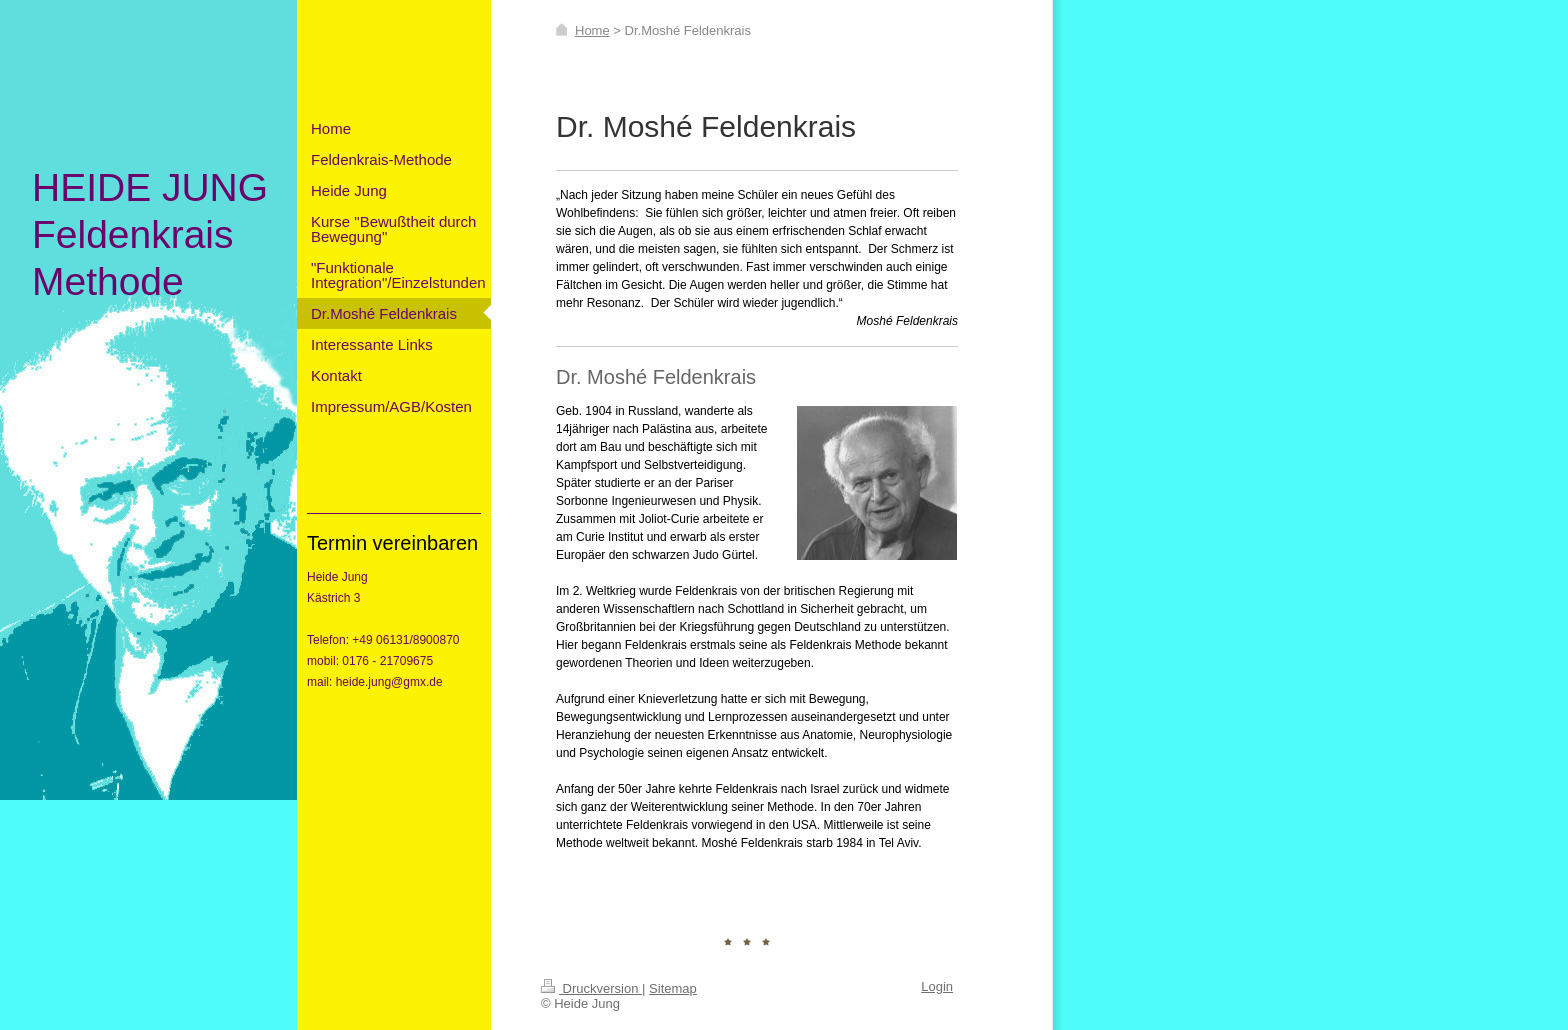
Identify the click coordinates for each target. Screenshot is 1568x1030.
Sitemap (673, 988)
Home (592, 30)
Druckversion (591, 988)
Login (937, 986)
